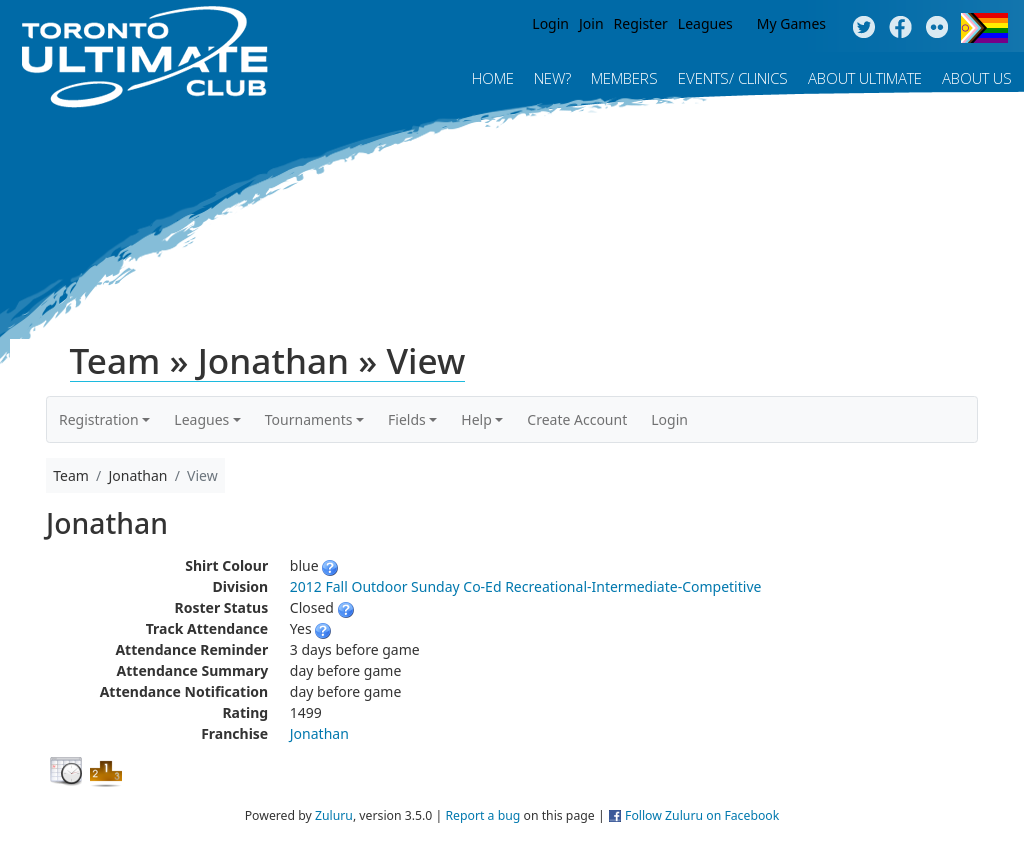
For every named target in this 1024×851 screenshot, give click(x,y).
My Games (791, 23)
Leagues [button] (201, 419)
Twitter (863, 28)
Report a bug (482, 815)
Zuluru (334, 815)
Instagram (937, 28)
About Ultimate (865, 78)
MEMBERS (624, 78)
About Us (977, 78)
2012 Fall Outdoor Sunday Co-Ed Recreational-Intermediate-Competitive (526, 586)
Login (550, 23)
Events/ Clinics (733, 78)
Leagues (705, 23)
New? (552, 78)
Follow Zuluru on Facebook (702, 815)
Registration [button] (99, 419)
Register (641, 23)
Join (591, 23)
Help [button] (476, 419)
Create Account (577, 419)
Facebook (900, 28)
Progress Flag (984, 28)
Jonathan (319, 733)
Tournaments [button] (309, 419)
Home (493, 78)
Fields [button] (407, 419)
